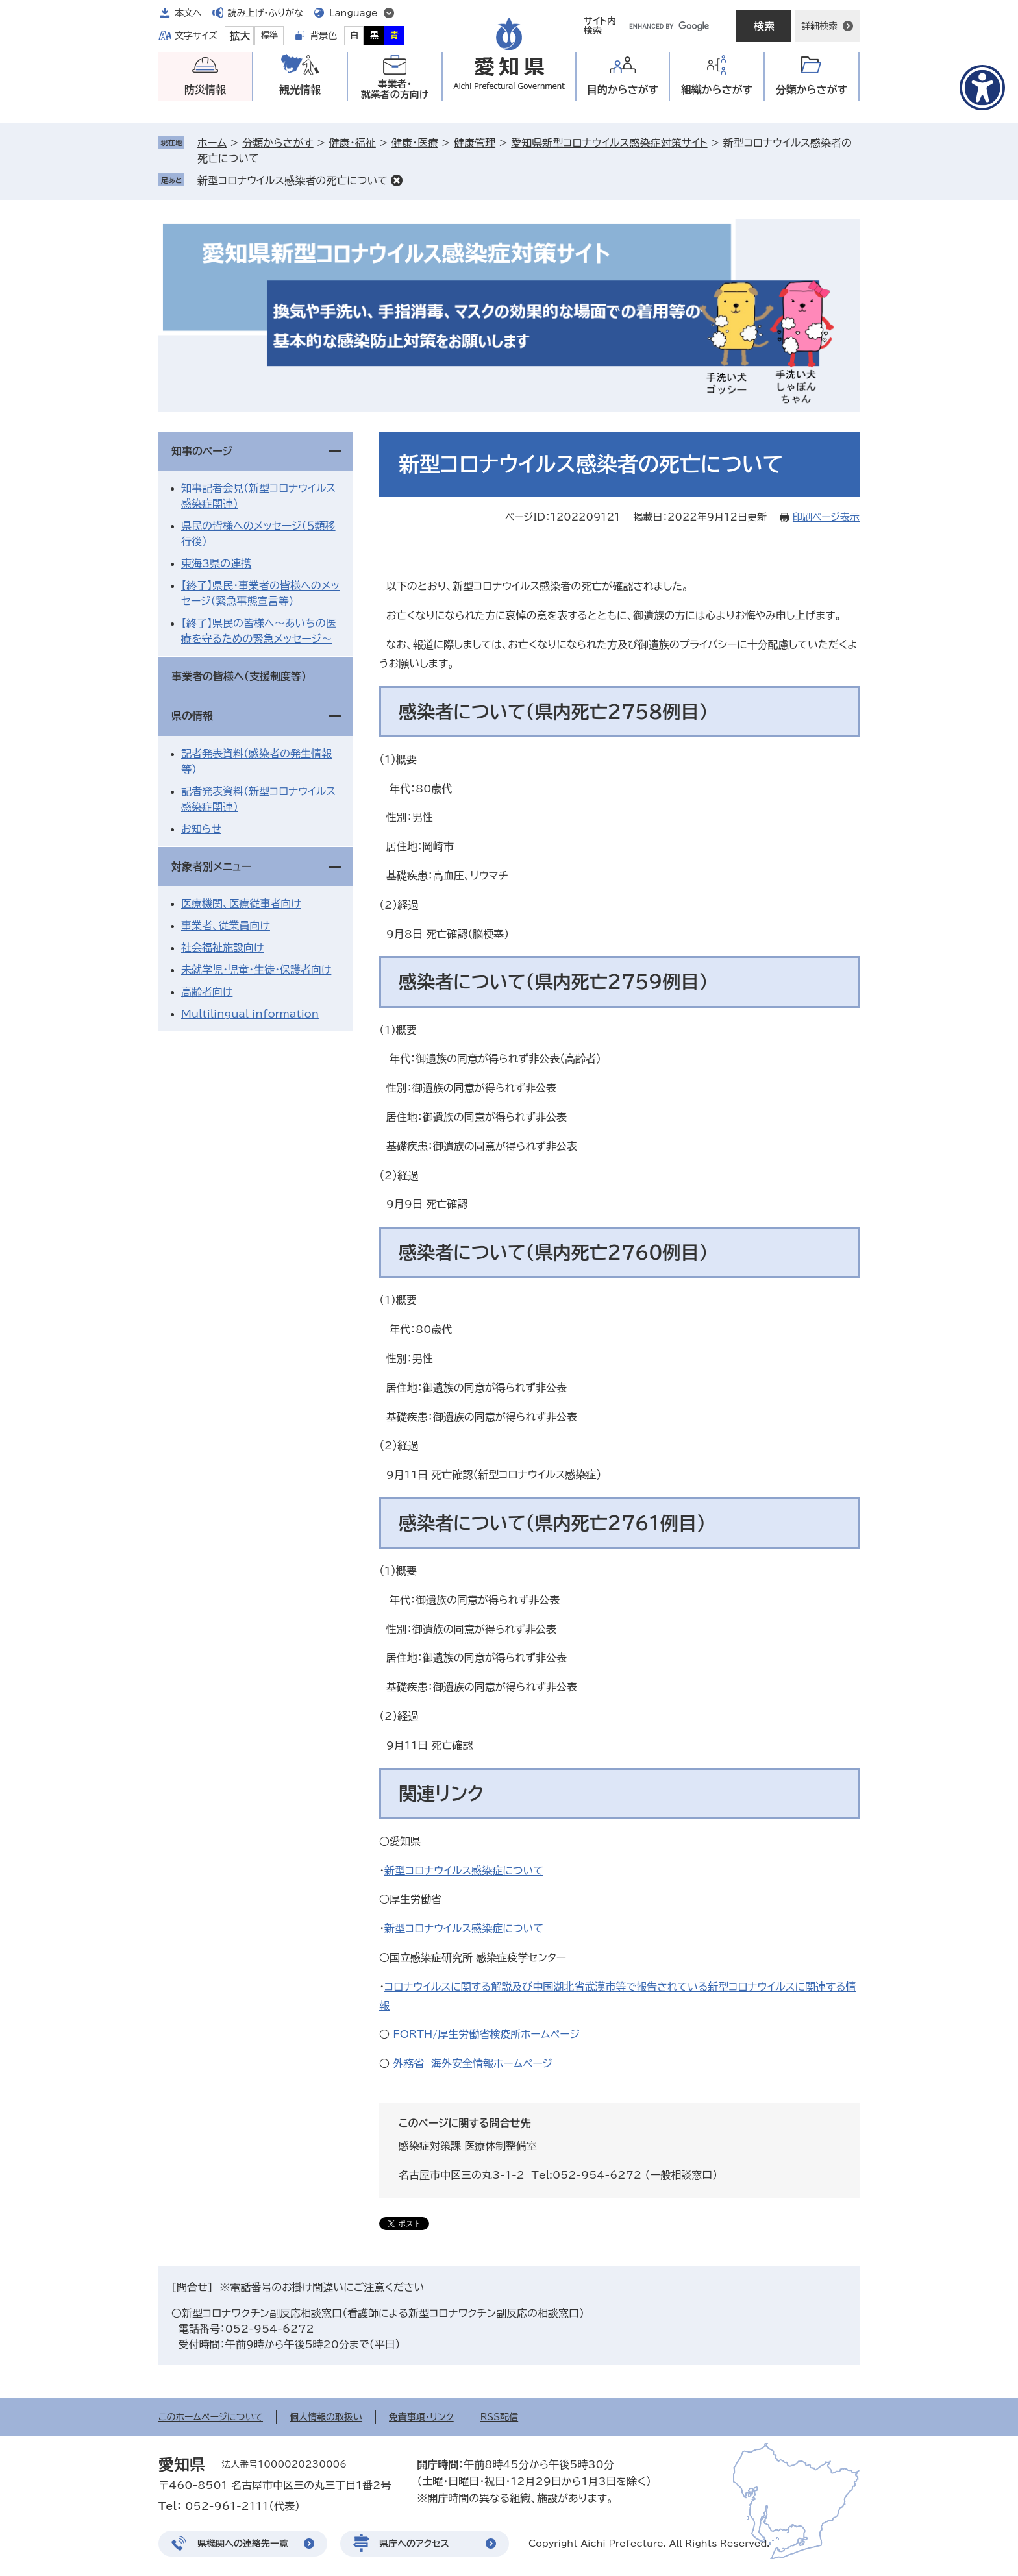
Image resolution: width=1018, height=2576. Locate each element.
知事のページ (201, 451)
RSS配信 (499, 2417)
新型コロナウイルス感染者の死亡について (292, 180)
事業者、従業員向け (225, 925)
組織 (717, 89)
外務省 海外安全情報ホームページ (472, 2063)
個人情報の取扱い (326, 2417)
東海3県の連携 (216, 563)
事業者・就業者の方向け (395, 89)
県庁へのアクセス (414, 2543)
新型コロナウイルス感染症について (463, 1870)
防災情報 (205, 89)
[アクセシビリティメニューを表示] (982, 87)
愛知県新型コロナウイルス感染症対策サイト (609, 143)
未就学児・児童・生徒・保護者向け (256, 969)
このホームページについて (210, 2417)
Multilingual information (250, 1014)
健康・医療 (414, 143)
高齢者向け (206, 992)
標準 (269, 35)
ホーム (212, 143)
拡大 (239, 36)
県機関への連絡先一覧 (242, 2543)
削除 (397, 180)
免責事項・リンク (421, 2417)
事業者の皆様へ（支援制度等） (238, 676)
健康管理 (474, 143)
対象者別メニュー (211, 866)
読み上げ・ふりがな (265, 13)
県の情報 (192, 716)
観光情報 (300, 89)
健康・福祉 (352, 143)
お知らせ (201, 829)
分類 (812, 89)
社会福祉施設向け (222, 947)
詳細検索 (819, 26)
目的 (623, 89)
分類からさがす (277, 143)
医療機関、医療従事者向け (241, 903)
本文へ (188, 13)
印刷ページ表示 (826, 517)
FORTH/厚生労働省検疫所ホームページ (486, 2034)
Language (353, 13)
